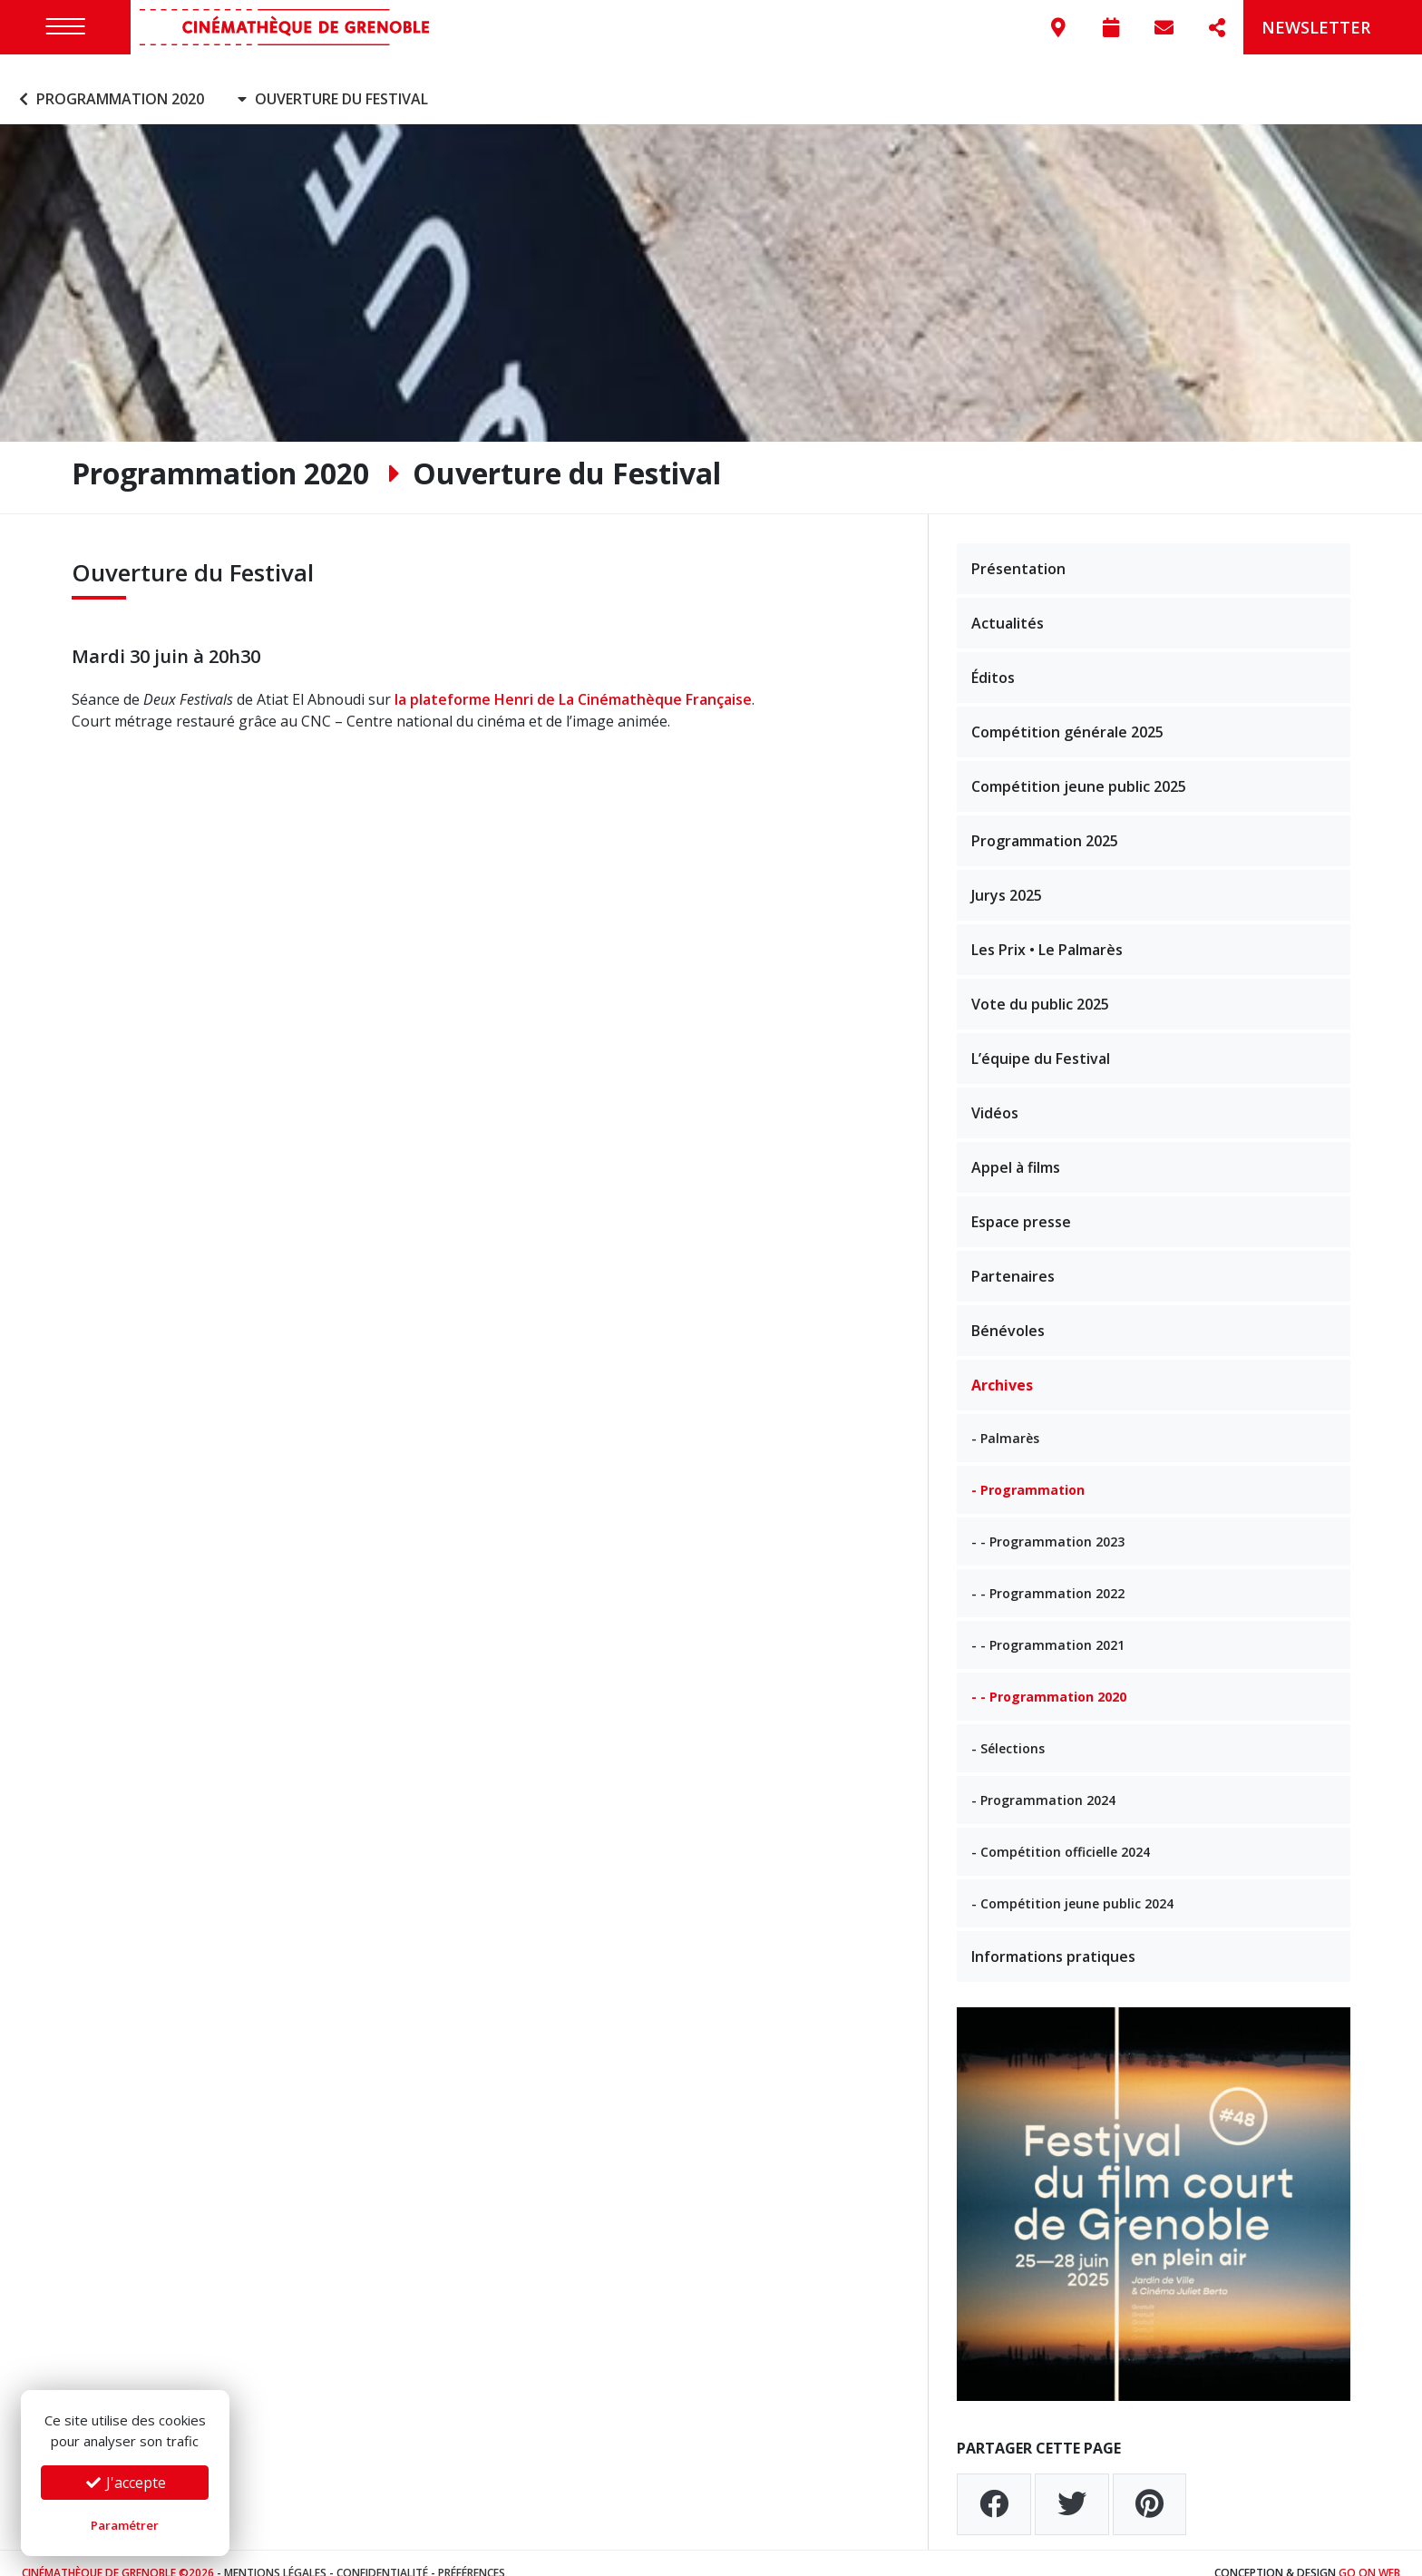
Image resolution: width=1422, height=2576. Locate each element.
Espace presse (1021, 1202)
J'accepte (125, 2483)
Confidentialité (382, 2553)
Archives (1002, 1365)
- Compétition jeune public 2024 (1072, 1883)
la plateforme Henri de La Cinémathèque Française (573, 680)
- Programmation (1028, 1469)
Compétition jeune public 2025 (1078, 766)
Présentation (1018, 549)
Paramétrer (125, 2525)
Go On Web (1369, 2553)
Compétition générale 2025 (1067, 712)
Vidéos (994, 1093)
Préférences (471, 2553)
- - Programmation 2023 (1048, 1521)
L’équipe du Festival (1040, 1039)
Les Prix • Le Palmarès (1047, 930)
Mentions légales (275, 2553)
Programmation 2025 (1044, 821)
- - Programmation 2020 (1048, 1676)
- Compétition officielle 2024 (1060, 1831)
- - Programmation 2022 (1048, 1573)
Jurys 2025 (1006, 875)
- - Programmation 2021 (1048, 1625)
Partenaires (1013, 1256)
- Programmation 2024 (1043, 1780)
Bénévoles (1008, 1311)
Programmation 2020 (109, 80)
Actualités (1007, 603)
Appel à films (1015, 1147)
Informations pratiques (1053, 1937)
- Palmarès (1005, 1418)
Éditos (993, 658)
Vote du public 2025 (1040, 984)
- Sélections (1008, 1728)
